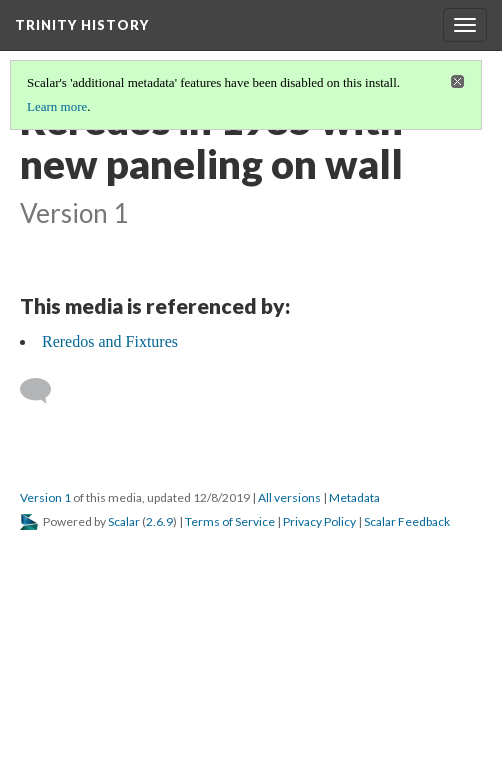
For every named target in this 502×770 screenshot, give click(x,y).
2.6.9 (159, 521)
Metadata (354, 497)
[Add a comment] (44, 391)
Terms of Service (230, 521)
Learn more (57, 106)
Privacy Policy (319, 521)
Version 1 (45, 497)
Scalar (124, 521)
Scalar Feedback (407, 521)
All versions (289, 497)
